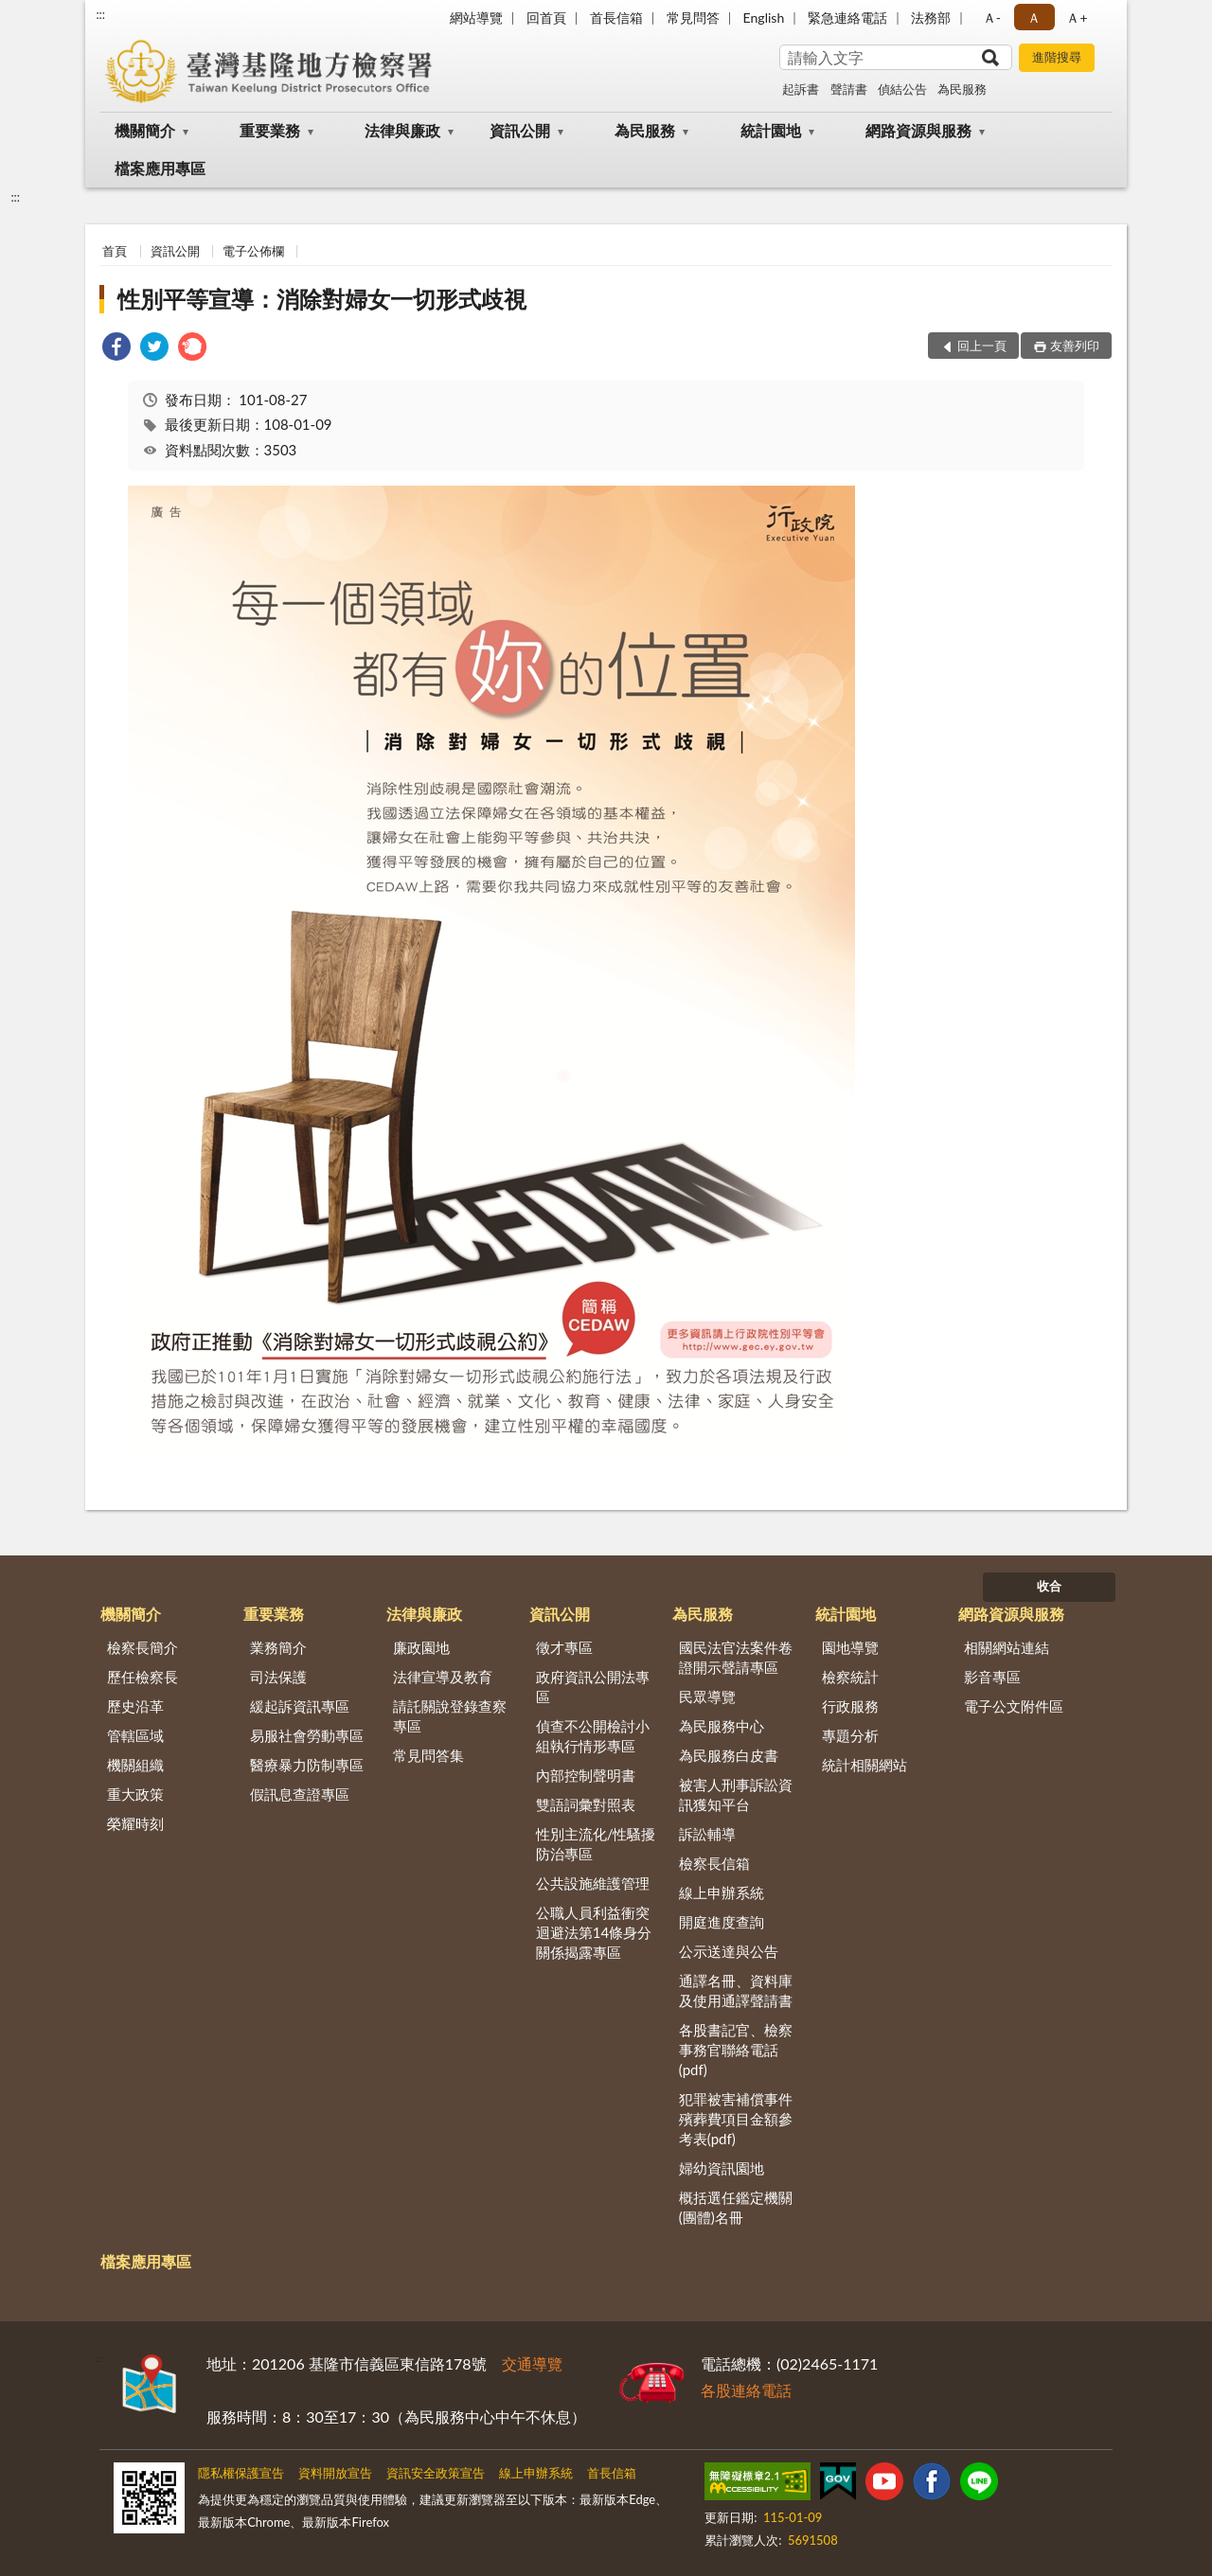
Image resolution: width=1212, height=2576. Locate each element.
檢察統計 (850, 1676)
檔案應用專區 (160, 168)
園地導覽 (850, 1647)
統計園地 (770, 130)
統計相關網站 (864, 1764)
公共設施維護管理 (593, 1883)
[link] (116, 348)
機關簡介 (145, 130)
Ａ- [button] (992, 17)
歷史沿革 (135, 1705)
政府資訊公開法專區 (593, 1686)
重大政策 (135, 1794)
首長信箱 (616, 17)
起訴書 (800, 89)
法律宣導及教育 (442, 1676)
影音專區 (992, 1676)
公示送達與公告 (728, 1951)
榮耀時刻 (135, 1823)
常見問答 (693, 17)
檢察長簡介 (142, 1647)
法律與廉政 (402, 130)
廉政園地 (421, 1647)
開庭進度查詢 (721, 1921)
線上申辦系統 (721, 1892)
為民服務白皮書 (728, 1755)
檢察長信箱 (714, 1863)
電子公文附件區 (1013, 1705)
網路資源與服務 (918, 130)
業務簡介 (278, 1647)
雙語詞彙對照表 (585, 1804)
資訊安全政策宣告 (435, 2472)
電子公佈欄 (253, 250)
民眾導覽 (707, 1696)
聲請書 (848, 89)
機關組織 (135, 1764)
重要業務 (270, 130)
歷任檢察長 (142, 1676)
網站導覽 (476, 17)
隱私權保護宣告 (241, 2472)
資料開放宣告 (335, 2472)
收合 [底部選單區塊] (1049, 1585)
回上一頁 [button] (982, 345)
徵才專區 (564, 1647)
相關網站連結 (1006, 1647)
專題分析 (850, 1735)
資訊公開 (520, 130)
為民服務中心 (721, 1725)
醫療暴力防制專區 (307, 1764)
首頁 (114, 250)
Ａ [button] (1034, 17)
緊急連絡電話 (847, 17)
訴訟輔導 (707, 1833)
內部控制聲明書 (585, 1775)
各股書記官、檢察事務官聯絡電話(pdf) (736, 2049)
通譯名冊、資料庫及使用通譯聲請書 (736, 1990)
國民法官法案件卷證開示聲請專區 (736, 1657)
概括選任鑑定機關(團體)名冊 (736, 2207)
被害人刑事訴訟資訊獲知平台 (736, 1794)
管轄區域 (135, 1735)
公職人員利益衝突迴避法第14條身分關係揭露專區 (593, 1932)
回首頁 (546, 17)
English (764, 17)
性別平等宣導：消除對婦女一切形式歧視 (321, 298)
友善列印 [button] (1074, 345)
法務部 (931, 17)
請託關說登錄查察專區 (450, 1715)
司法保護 (278, 1676)
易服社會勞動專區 (307, 1735)
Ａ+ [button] (1076, 17)
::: (100, 14)
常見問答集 (428, 1755)
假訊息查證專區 (299, 1794)
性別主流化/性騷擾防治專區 (596, 1843)
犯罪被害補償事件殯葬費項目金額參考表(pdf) (736, 2118)
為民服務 (962, 89)
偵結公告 (902, 89)
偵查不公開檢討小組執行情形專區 (593, 1735)
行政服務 (850, 1705)
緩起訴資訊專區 (299, 1705)
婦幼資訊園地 (721, 2167)
